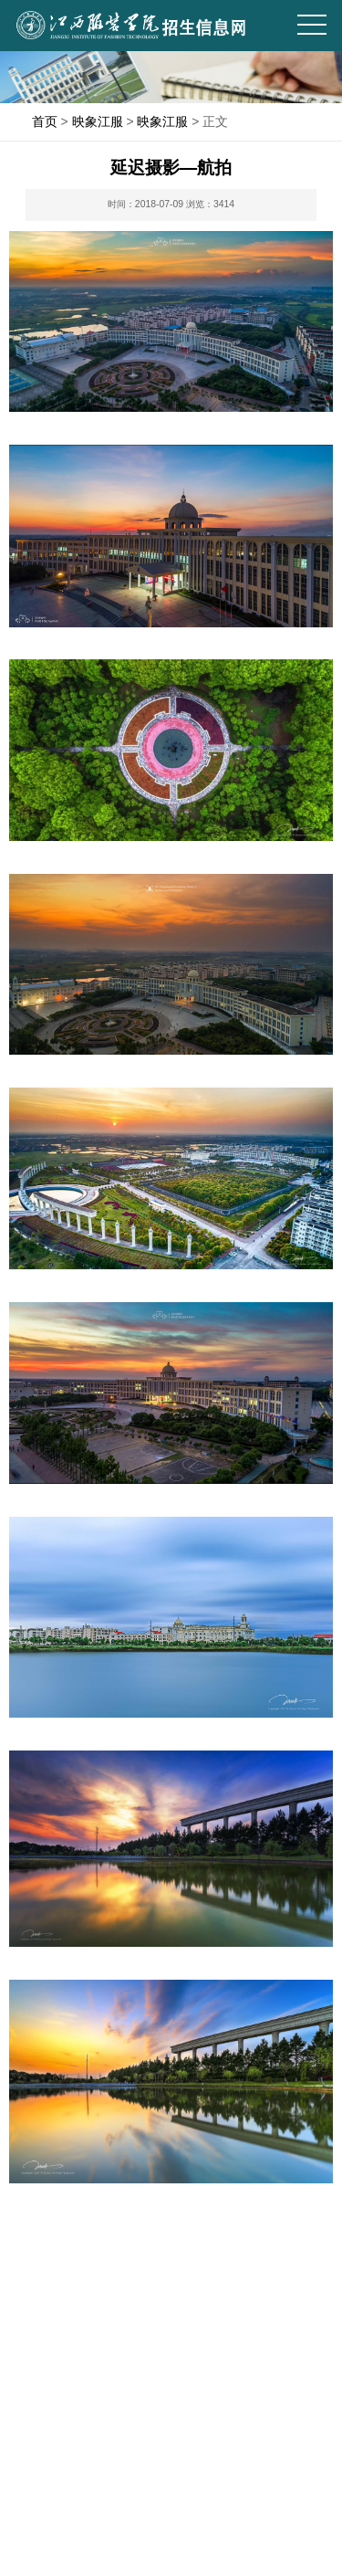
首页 (44, 121)
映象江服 (97, 121)
